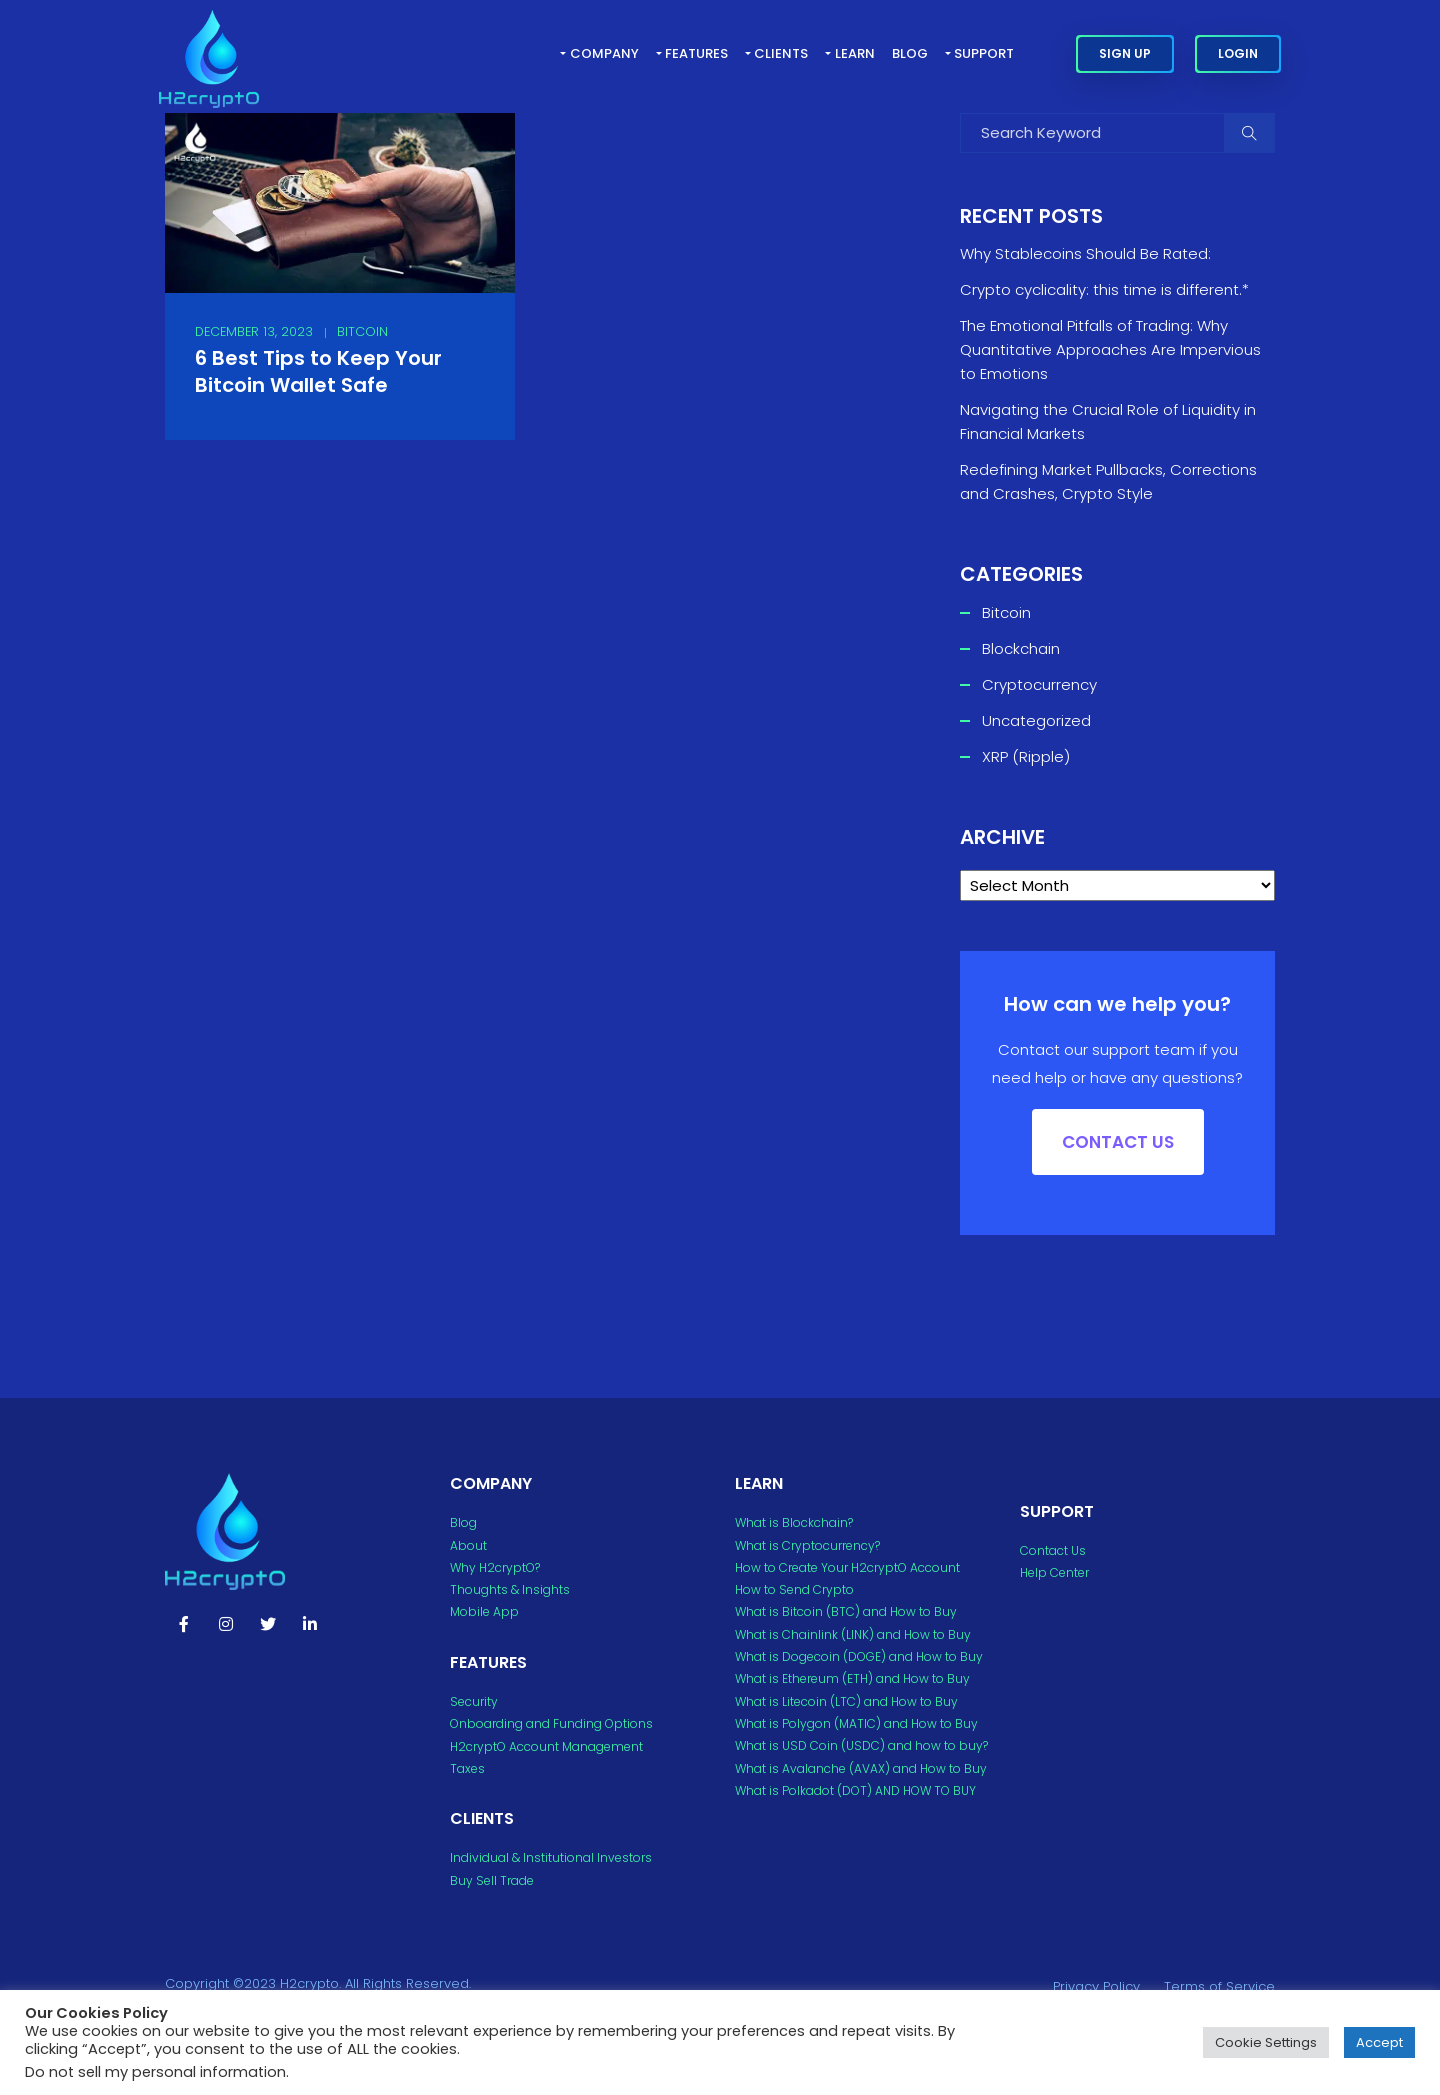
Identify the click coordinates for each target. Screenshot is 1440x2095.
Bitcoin (362, 331)
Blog (910, 53)
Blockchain (1021, 648)
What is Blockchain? (794, 1522)
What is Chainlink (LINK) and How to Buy (853, 1634)
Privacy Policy (1096, 1986)
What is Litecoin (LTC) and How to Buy (846, 1701)
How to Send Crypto (794, 1589)
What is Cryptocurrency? (807, 1545)
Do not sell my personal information (155, 2072)
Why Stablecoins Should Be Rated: (1085, 253)
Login (1238, 53)
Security (474, 1701)
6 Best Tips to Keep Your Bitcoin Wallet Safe (318, 371)
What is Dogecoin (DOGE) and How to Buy (859, 1656)
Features (696, 53)
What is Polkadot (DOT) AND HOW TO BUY (855, 1790)
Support (984, 53)
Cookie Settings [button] (1266, 2042)
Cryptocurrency (1039, 684)
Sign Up (1125, 53)
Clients (781, 53)
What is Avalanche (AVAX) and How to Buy (861, 1768)
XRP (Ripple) (1026, 756)
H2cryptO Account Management (546, 1746)
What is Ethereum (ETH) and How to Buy (852, 1678)
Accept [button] (1379, 2042)
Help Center (1054, 1572)
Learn (855, 53)
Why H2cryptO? (495, 1567)
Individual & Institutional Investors (551, 1857)
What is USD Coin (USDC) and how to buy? (861, 1745)
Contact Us (1053, 1550)
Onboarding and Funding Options (551, 1723)
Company (604, 53)
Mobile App (484, 1611)
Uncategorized (1036, 720)
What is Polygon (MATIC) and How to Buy (856, 1723)
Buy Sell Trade (492, 1880)
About (468, 1545)
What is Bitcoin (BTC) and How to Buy (846, 1611)
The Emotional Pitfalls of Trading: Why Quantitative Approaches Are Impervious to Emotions (1110, 349)
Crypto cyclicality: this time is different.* (1104, 289)
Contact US (1118, 1142)
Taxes (467, 1768)
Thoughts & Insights (510, 1589)
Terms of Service (1219, 1986)
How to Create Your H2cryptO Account (847, 1567)
